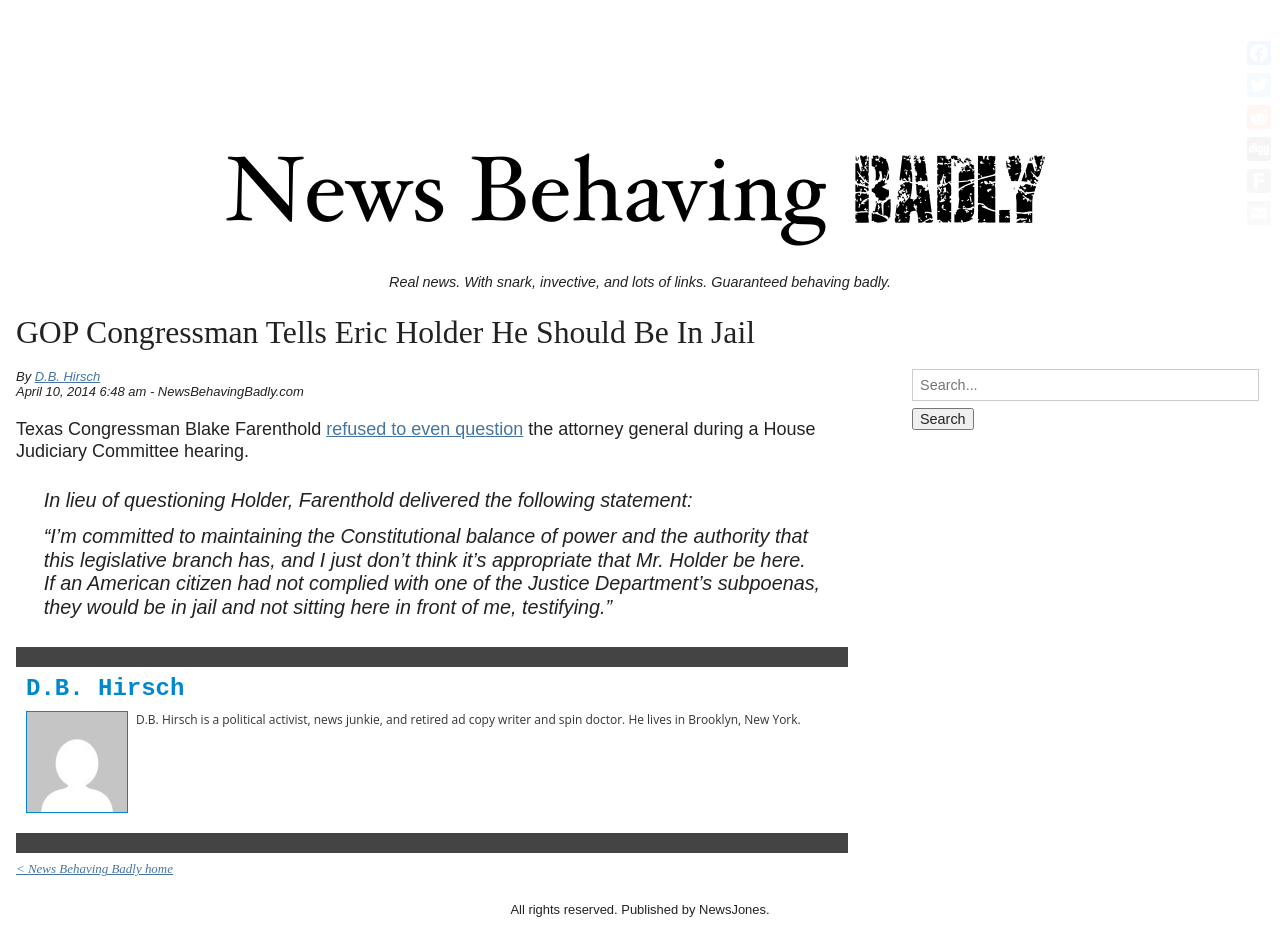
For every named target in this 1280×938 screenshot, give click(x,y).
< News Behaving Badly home (94, 868)
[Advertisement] (640, 53)
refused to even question (424, 429)
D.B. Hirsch (68, 376)
